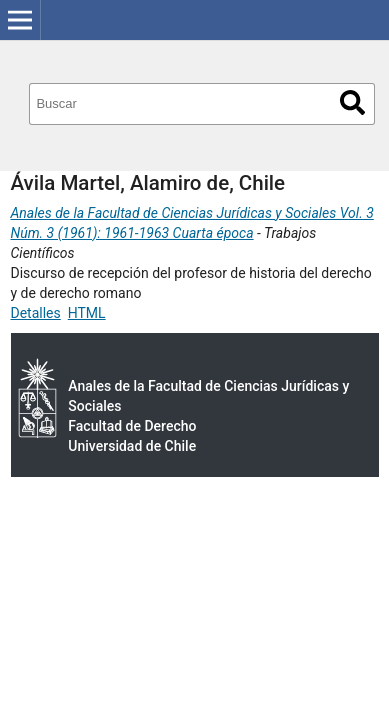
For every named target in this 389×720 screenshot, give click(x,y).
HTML (87, 313)
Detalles (36, 313)
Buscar (352, 102)
